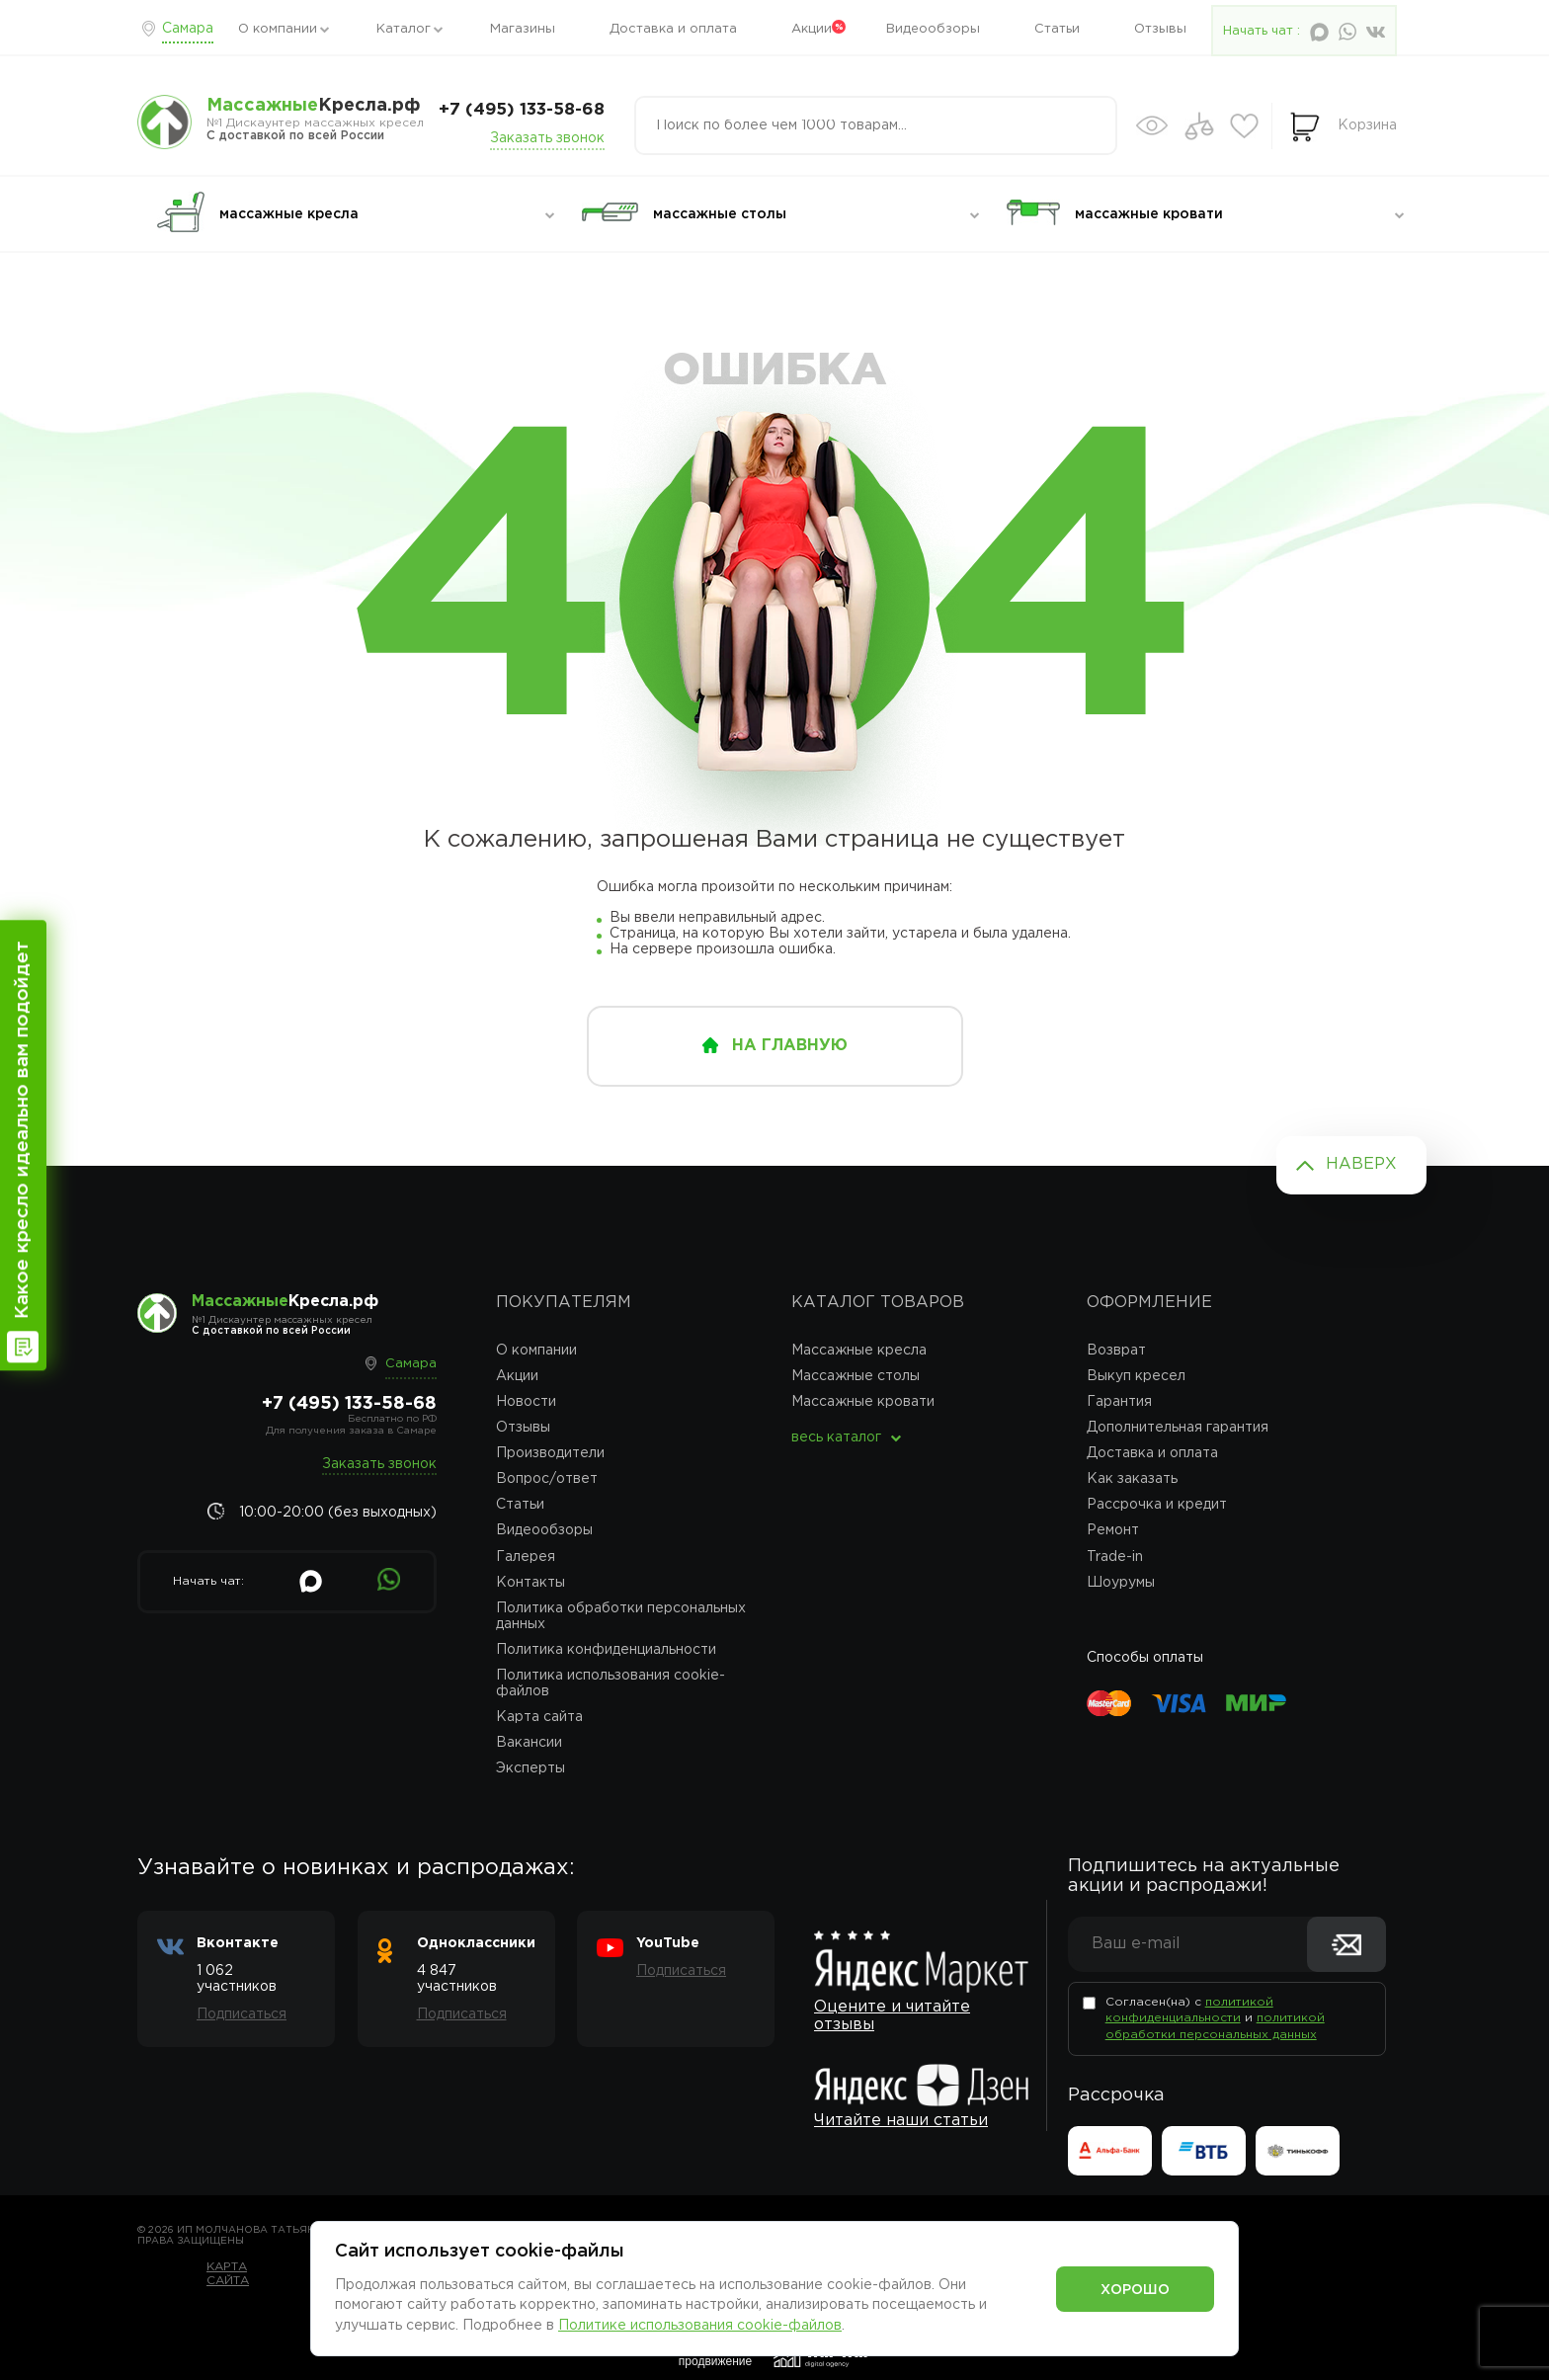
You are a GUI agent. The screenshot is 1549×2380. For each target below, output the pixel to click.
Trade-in (1115, 1557)
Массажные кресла (859, 1350)
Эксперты (530, 1768)
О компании (277, 29)
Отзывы (1160, 29)
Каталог (403, 29)
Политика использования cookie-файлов (610, 1683)
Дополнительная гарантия (1177, 1428)
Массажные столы (855, 1376)
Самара (187, 29)
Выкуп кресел (1136, 1376)
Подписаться (241, 2014)
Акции (811, 29)
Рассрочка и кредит (1157, 1505)
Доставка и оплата (673, 29)
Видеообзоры (933, 29)
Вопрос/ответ (547, 1479)
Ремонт (1113, 1530)
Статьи (1057, 29)
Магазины (522, 29)
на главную (790, 1045)
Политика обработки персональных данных (621, 1616)
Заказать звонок (547, 138)
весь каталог (836, 1437)
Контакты (530, 1583)
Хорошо (1135, 2290)
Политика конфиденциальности (606, 1650)
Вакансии (529, 1743)
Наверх (1361, 1164)
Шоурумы (1121, 1583)
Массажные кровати (863, 1402)
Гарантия (1119, 1402)
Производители (550, 1453)
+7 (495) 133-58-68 (522, 110)
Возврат (1116, 1350)
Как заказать (1132, 1479)
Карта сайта (539, 1717)
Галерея (525, 1557)
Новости (526, 1402)
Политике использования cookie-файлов (700, 2326)
